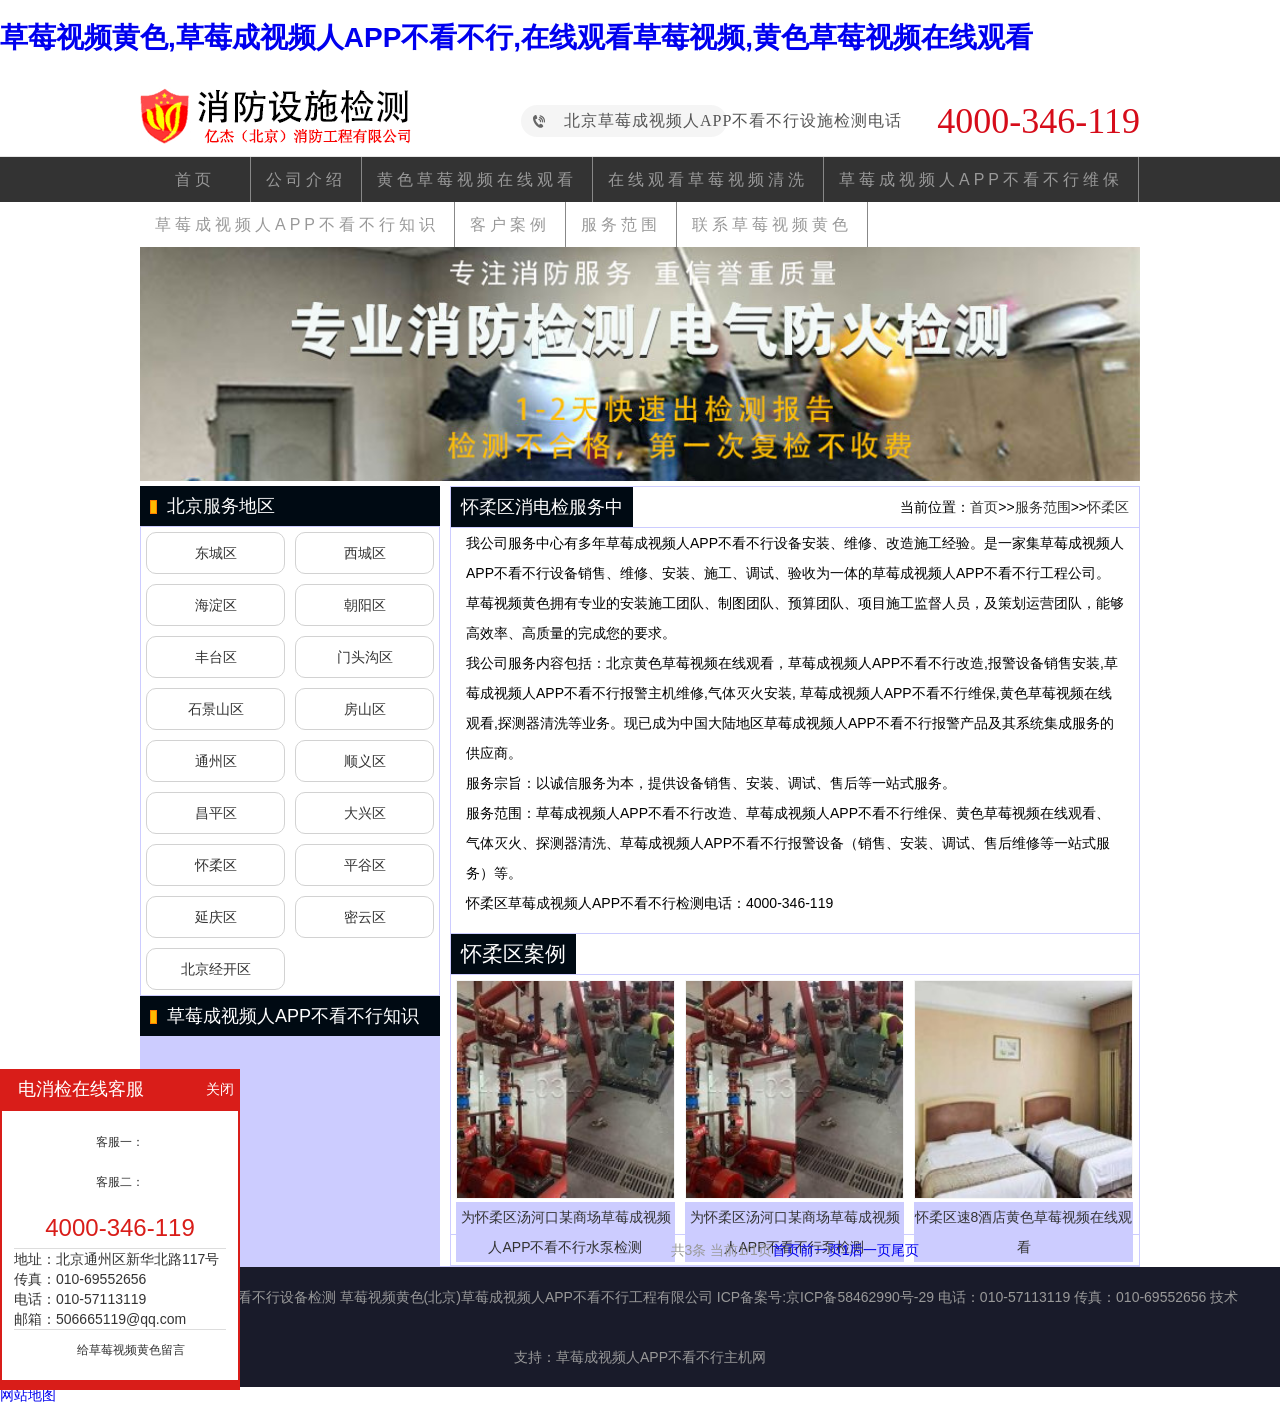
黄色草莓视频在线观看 (477, 179)
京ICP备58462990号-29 (860, 1297)
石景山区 (216, 709)
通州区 (216, 761)
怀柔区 (216, 865)
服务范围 (621, 224)
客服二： (120, 1182)
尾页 (905, 1250)
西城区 (365, 553)
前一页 (821, 1250)
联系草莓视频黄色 (772, 224)
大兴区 (365, 813)
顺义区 (365, 761)
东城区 (216, 553)
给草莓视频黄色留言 (131, 1350)
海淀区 (216, 605)
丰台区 (216, 657)
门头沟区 (365, 657)
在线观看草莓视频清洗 (708, 179)
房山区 (365, 709)
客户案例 (510, 224)
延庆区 (216, 917)
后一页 (870, 1250)
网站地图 (28, 1395)
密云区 (365, 917)
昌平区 (216, 813)
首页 (195, 179)
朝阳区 (365, 605)
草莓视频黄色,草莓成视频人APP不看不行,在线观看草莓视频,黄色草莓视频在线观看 (516, 37)
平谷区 (365, 865)
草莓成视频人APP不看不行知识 (297, 224)
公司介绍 (306, 179)
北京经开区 (216, 969)
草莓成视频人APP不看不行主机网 (661, 1357)
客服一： (120, 1142)
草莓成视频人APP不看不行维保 (981, 179)
